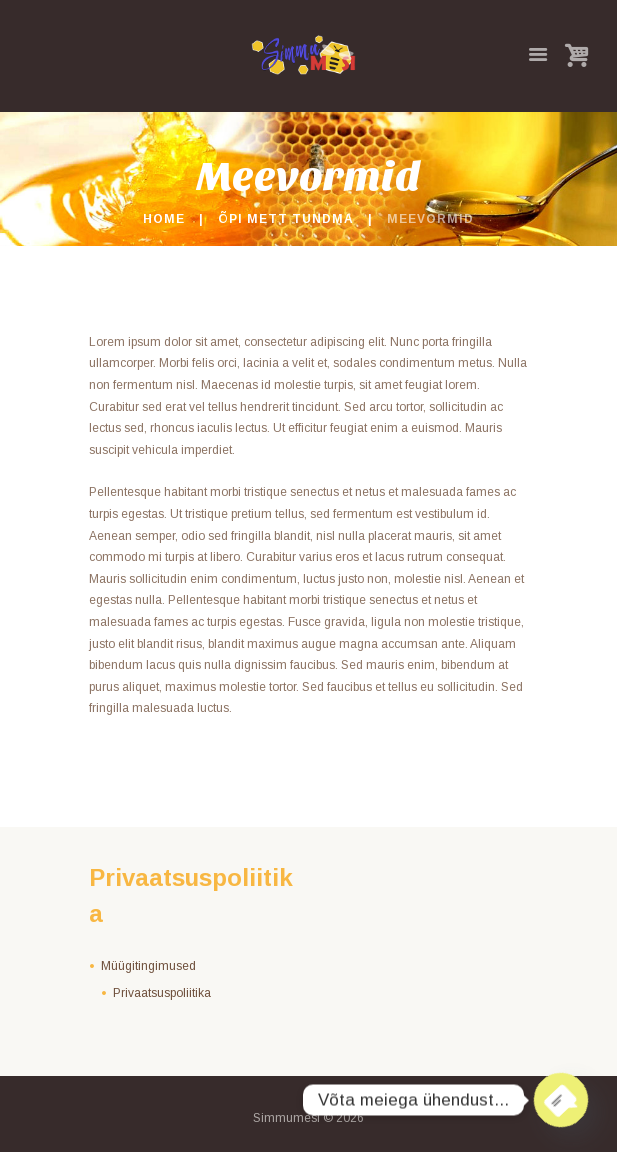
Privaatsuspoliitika (162, 993)
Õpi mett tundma (286, 219)
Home (164, 219)
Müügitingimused (148, 966)
